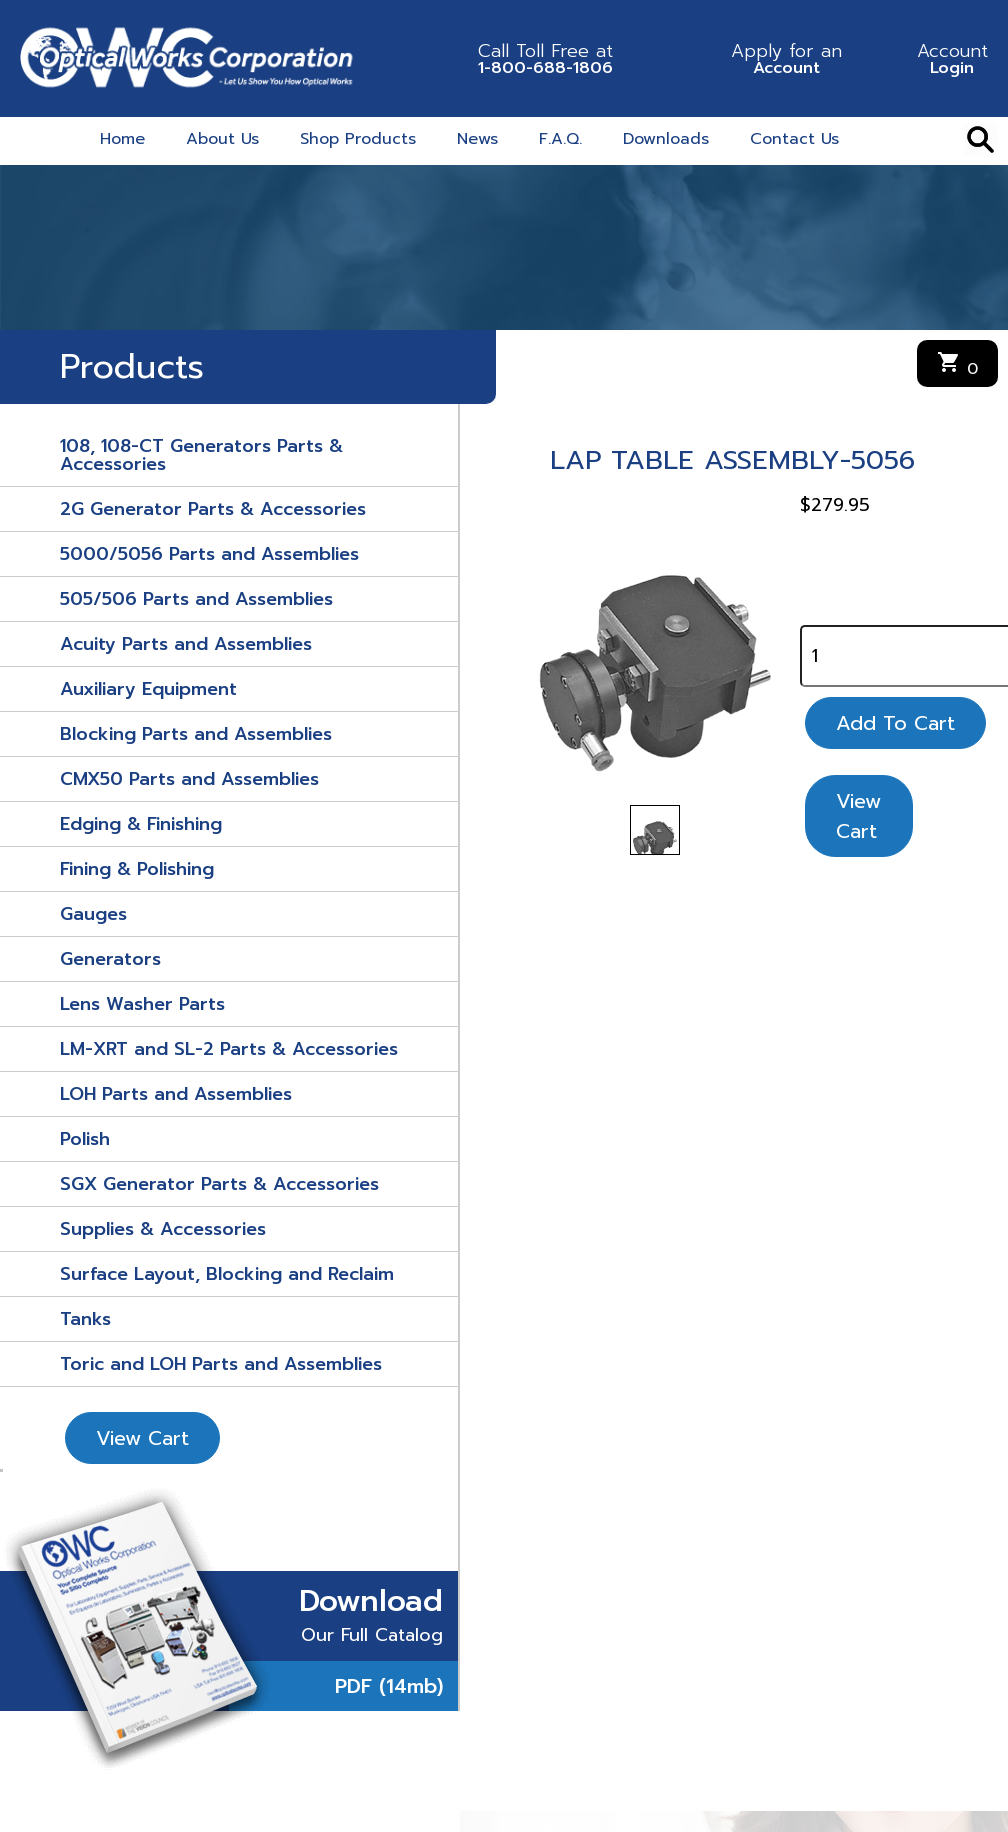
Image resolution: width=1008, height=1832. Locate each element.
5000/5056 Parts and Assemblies (209, 554)
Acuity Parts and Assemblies (186, 644)
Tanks (85, 1319)
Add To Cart (895, 723)
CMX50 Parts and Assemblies (189, 779)
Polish (85, 1139)
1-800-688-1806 (545, 58)
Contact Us (794, 139)
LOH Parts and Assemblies (176, 1094)
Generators (110, 959)
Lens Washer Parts (142, 1004)
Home (122, 139)
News (477, 139)
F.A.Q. (560, 139)
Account (786, 58)
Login (952, 58)
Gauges (93, 914)
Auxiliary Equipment (148, 689)
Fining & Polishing (137, 869)
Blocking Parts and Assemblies (196, 734)
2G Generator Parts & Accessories (213, 509)
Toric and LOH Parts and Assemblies (221, 1364)
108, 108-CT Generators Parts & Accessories (201, 455)
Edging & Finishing (141, 824)
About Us (222, 139)
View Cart (142, 1438)
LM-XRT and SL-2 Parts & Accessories (229, 1049)
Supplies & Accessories (163, 1229)
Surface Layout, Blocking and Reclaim (227, 1274)
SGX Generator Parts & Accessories (219, 1184)
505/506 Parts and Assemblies (196, 599)
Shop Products (358, 139)
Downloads (666, 139)
